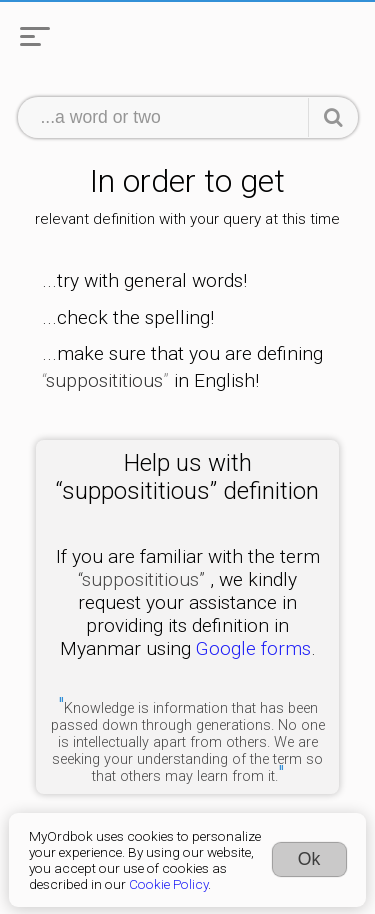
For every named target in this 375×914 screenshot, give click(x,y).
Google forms (253, 648)
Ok (309, 859)
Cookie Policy (168, 884)
